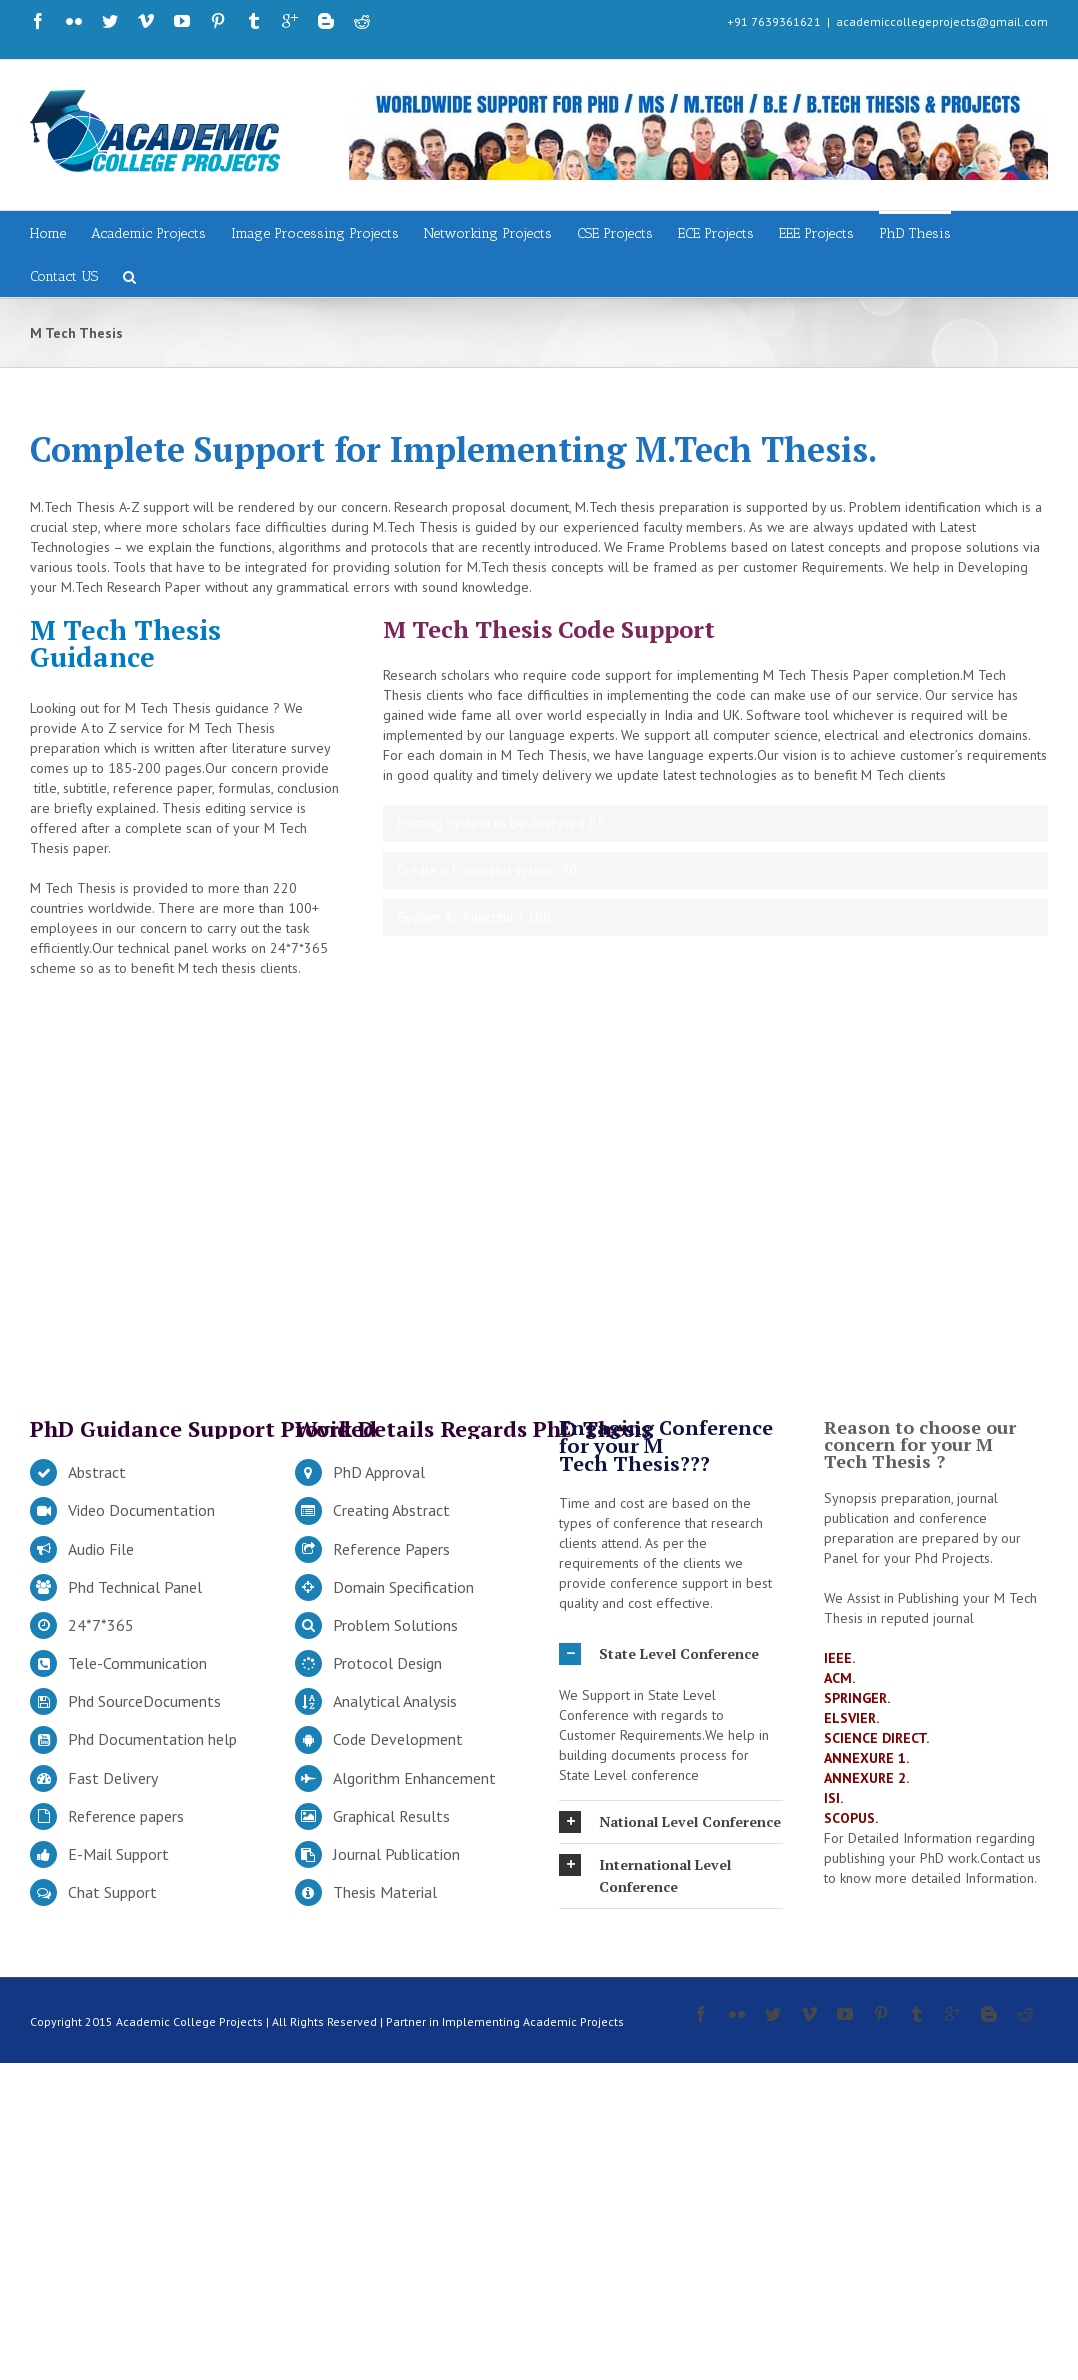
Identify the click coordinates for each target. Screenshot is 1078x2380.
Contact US (64, 276)
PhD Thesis (915, 233)
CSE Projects (615, 233)
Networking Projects (488, 233)
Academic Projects (148, 233)
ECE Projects (716, 233)
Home (48, 233)
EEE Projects (816, 233)
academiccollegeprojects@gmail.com (942, 21)
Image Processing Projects (315, 233)
